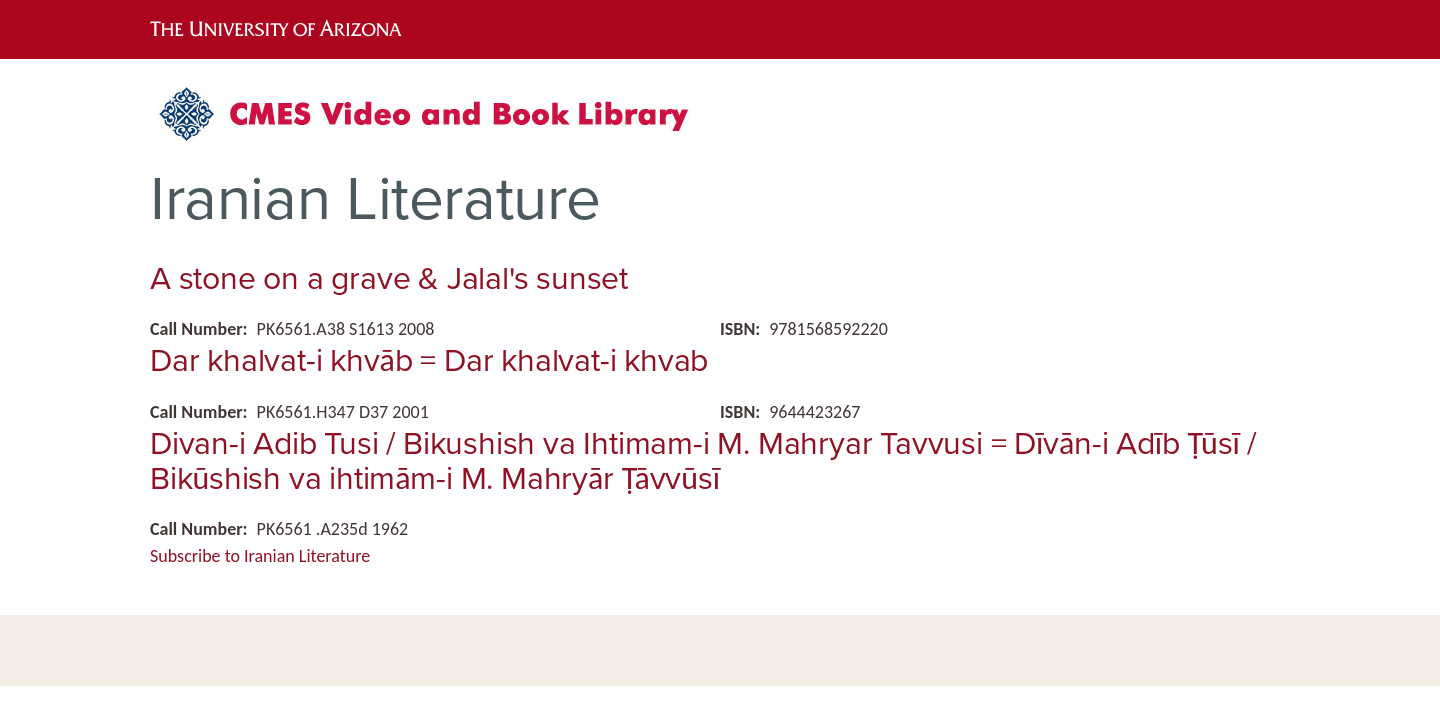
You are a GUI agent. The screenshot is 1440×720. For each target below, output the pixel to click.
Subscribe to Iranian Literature (260, 556)
